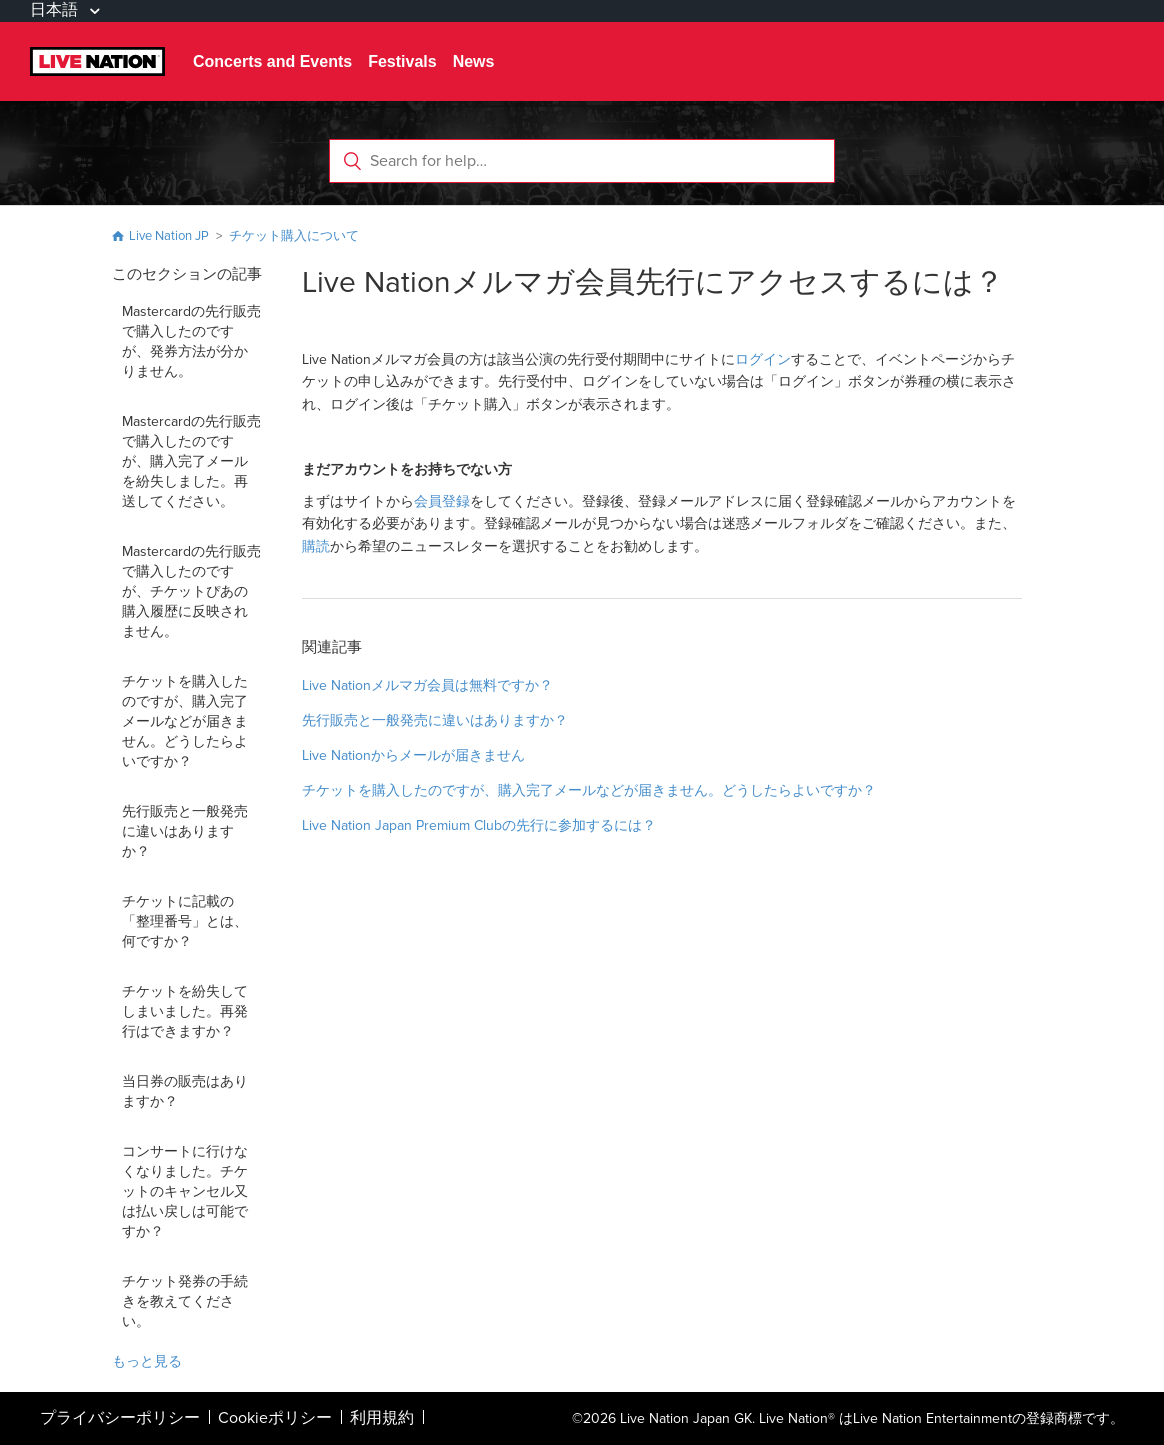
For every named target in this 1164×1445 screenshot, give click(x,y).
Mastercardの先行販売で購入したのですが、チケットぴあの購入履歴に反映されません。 (191, 591)
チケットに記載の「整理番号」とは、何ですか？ (185, 921)
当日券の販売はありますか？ (185, 1091)
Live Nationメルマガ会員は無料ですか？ (427, 685)
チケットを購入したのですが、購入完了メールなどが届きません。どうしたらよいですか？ (185, 721)
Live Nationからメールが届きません (413, 755)
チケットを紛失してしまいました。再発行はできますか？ (185, 1011)
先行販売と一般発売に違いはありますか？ (185, 831)
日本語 (56, 10)
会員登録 (442, 501)
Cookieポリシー (275, 1418)
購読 (316, 546)
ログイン (763, 359)
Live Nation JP (169, 236)
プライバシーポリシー (120, 1418)
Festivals (402, 61)
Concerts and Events (272, 61)
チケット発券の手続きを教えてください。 (185, 1301)
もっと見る (147, 1361)
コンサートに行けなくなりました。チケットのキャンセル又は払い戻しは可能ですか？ (185, 1191)
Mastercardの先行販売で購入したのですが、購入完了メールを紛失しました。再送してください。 (191, 461)
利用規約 (382, 1418)
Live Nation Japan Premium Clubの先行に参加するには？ (479, 825)
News (474, 61)
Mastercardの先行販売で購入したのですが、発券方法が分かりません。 (191, 341)
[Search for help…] (582, 161)
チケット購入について (294, 236)
